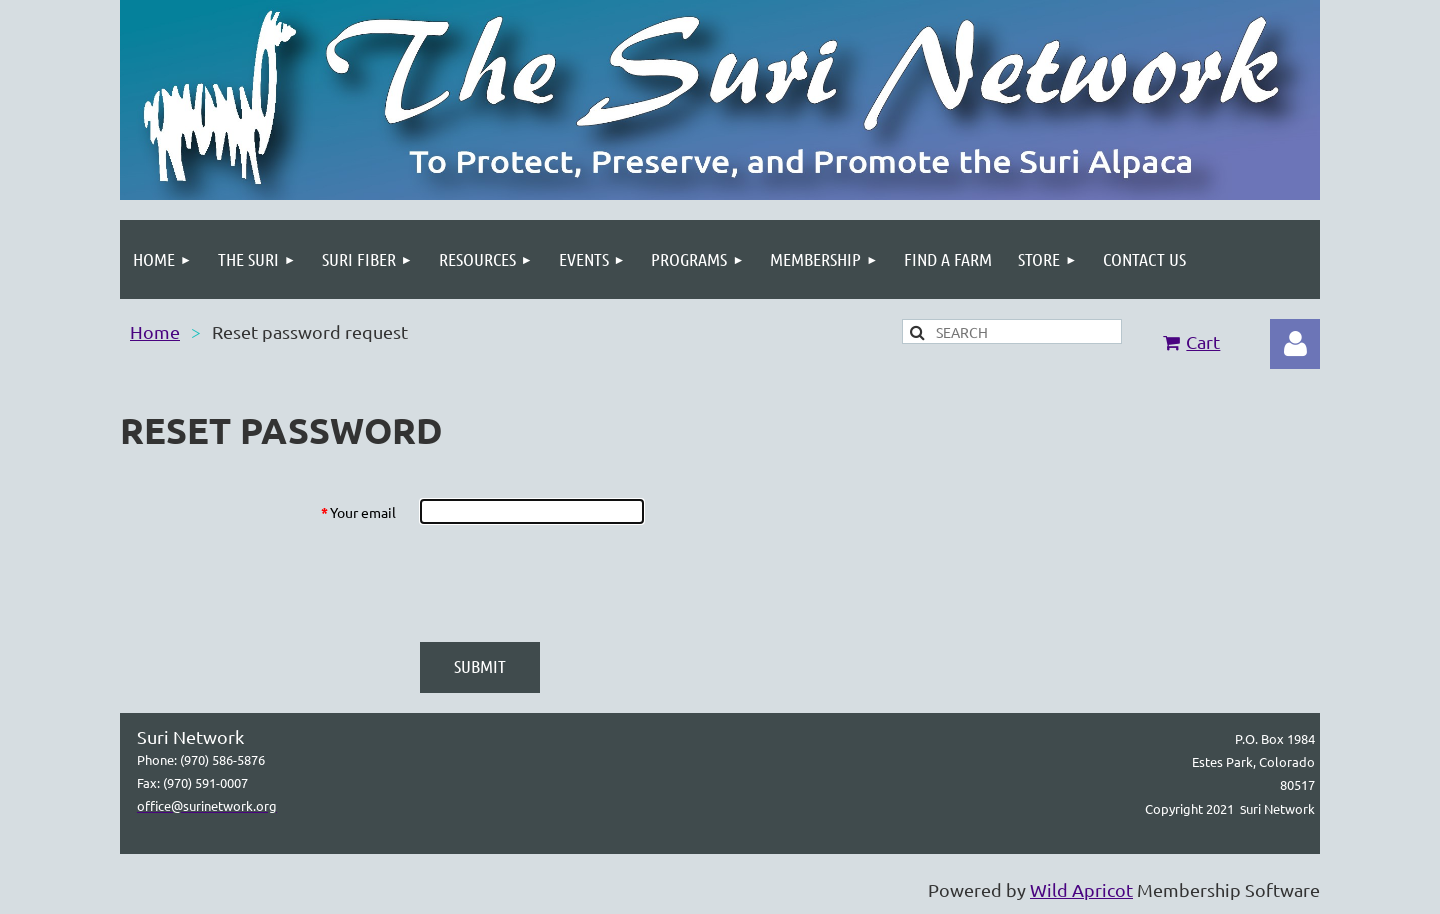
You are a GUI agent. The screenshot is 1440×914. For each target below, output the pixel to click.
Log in (1295, 344)
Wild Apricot (1081, 889)
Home (155, 331)
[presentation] (572, 583)
